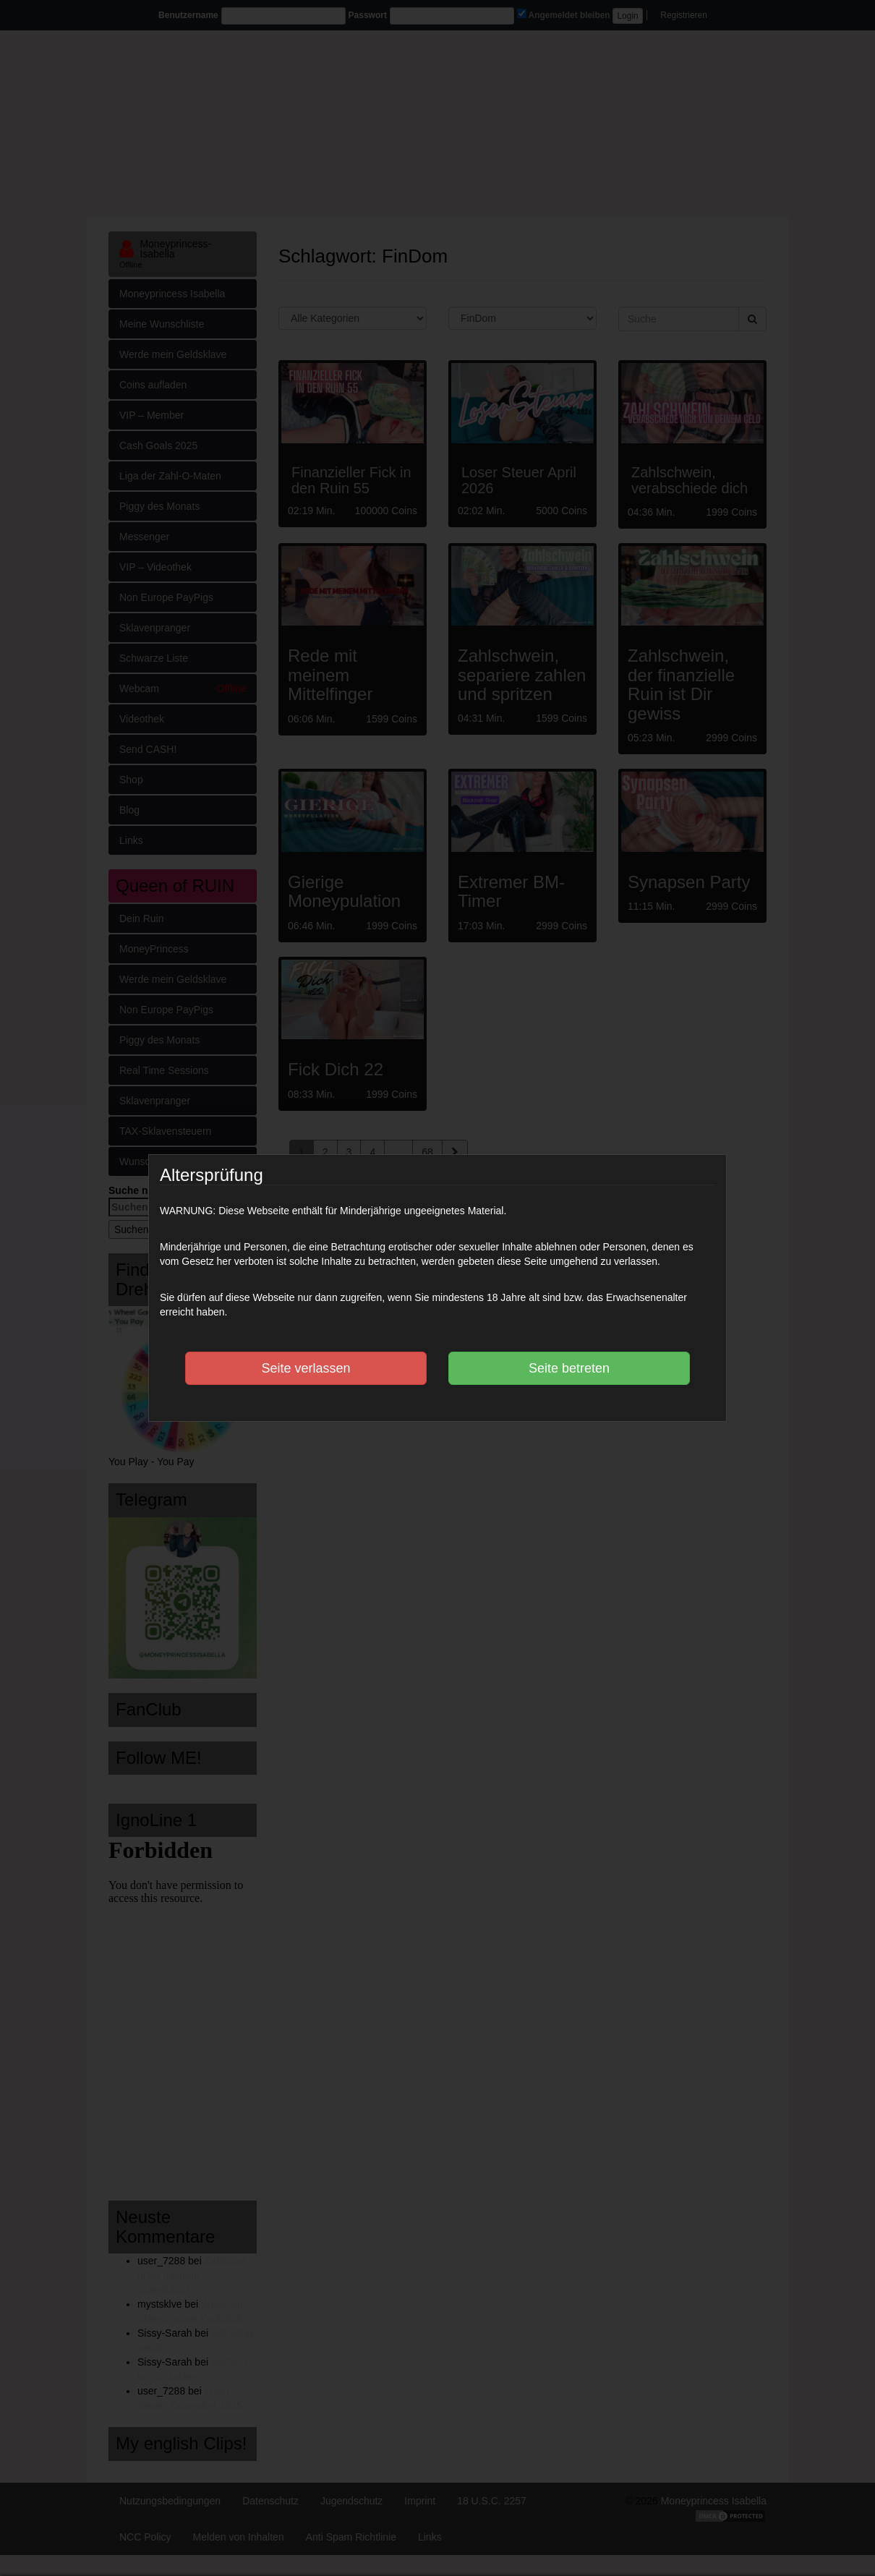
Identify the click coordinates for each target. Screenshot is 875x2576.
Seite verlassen (305, 1368)
